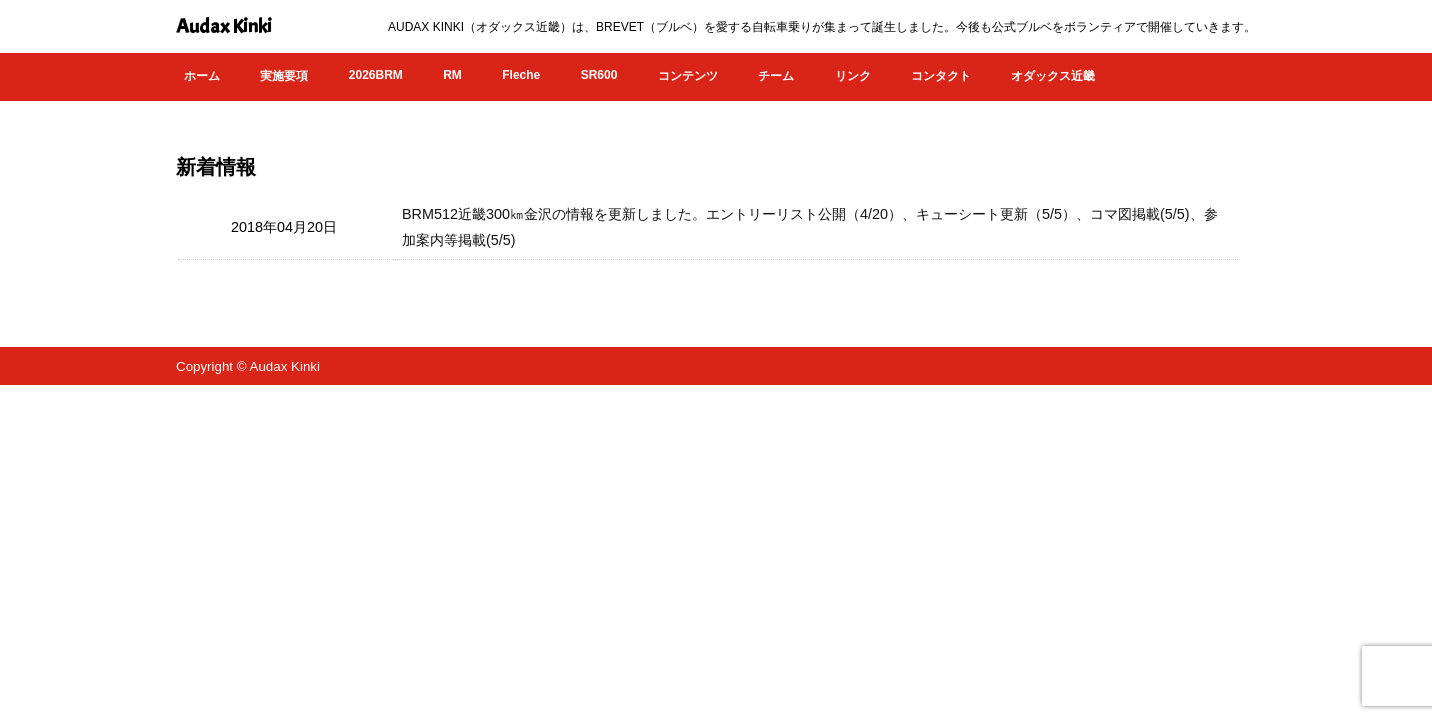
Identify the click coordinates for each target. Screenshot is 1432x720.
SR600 (599, 75)
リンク (853, 76)
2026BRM (376, 75)
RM (452, 75)
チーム (776, 76)
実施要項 (284, 76)
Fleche (521, 75)
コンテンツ (688, 76)
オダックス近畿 (1053, 76)
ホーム (202, 76)
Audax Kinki (224, 26)
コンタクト (941, 76)
